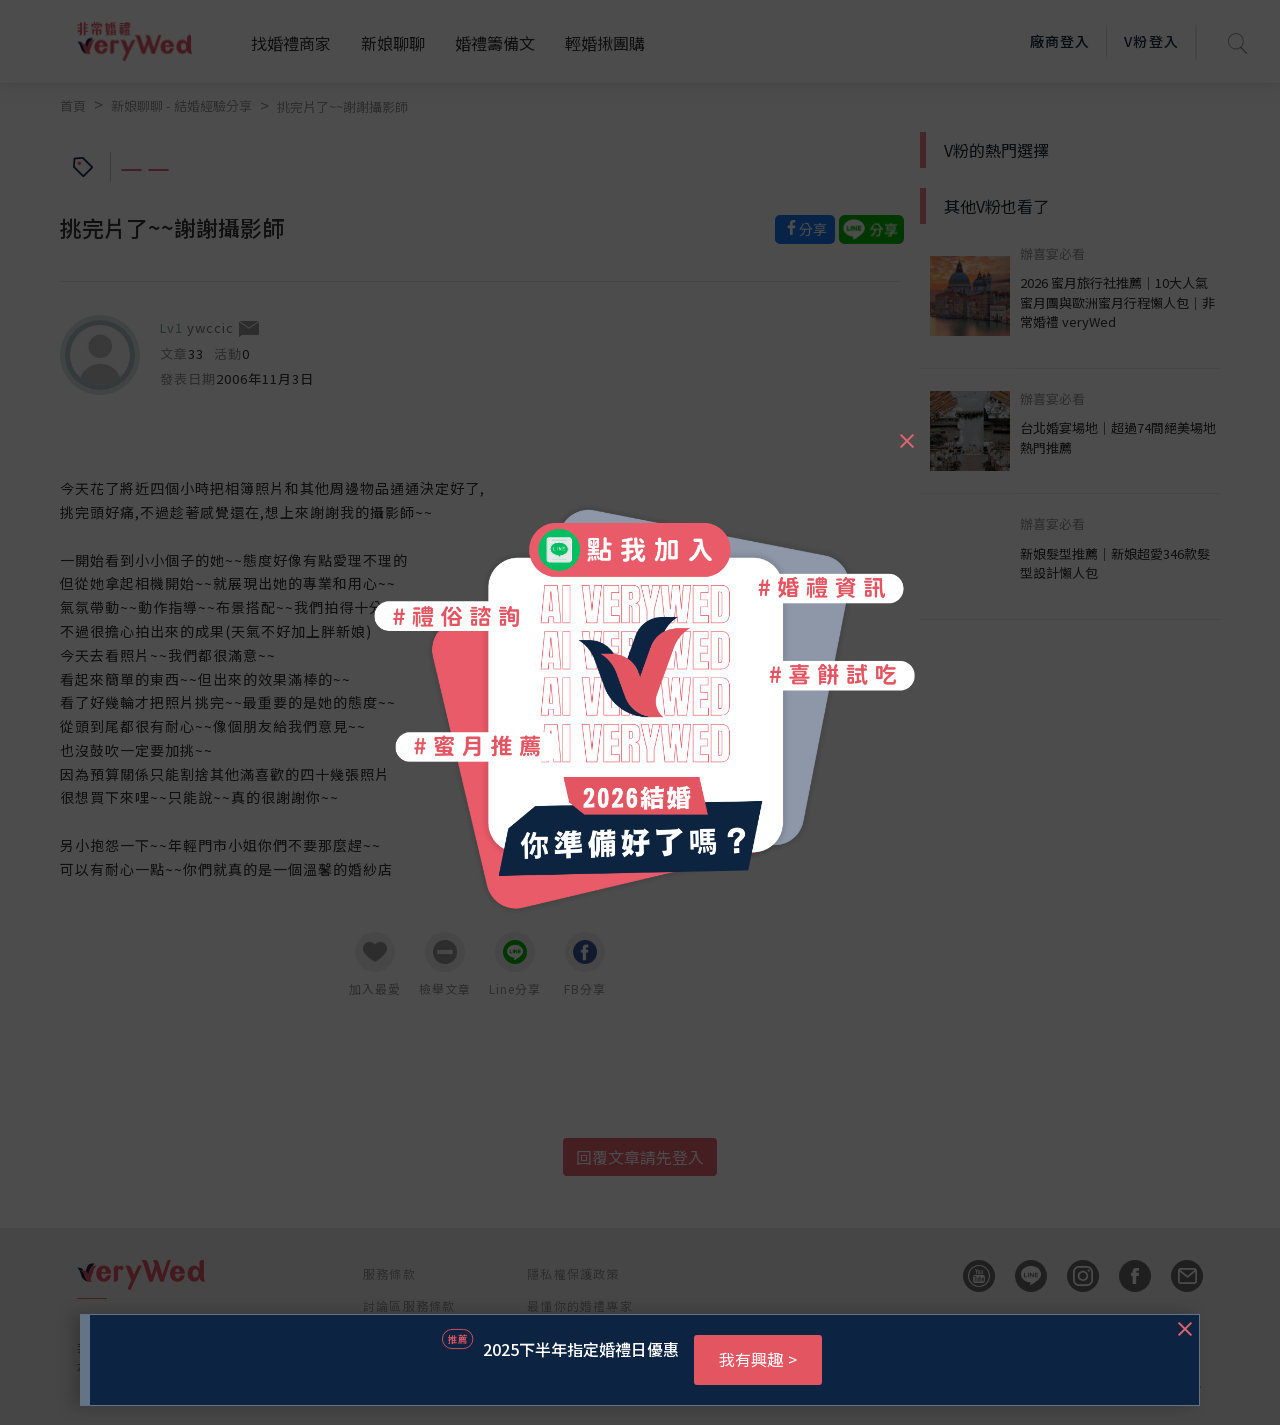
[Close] (906, 432)
